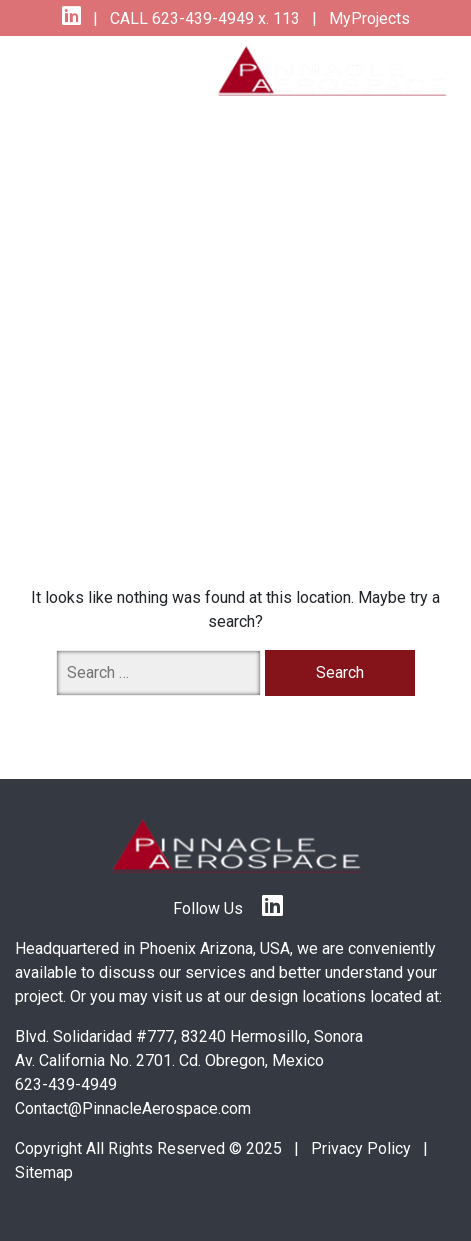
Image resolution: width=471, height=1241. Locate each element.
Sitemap (44, 1172)
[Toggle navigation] (52, 70)
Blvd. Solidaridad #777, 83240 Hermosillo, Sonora (189, 1036)
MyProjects (367, 18)
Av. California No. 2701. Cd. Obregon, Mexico (169, 1060)
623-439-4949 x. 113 (224, 18)
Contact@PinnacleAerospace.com (133, 1108)
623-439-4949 (66, 1084)
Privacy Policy (361, 1148)
